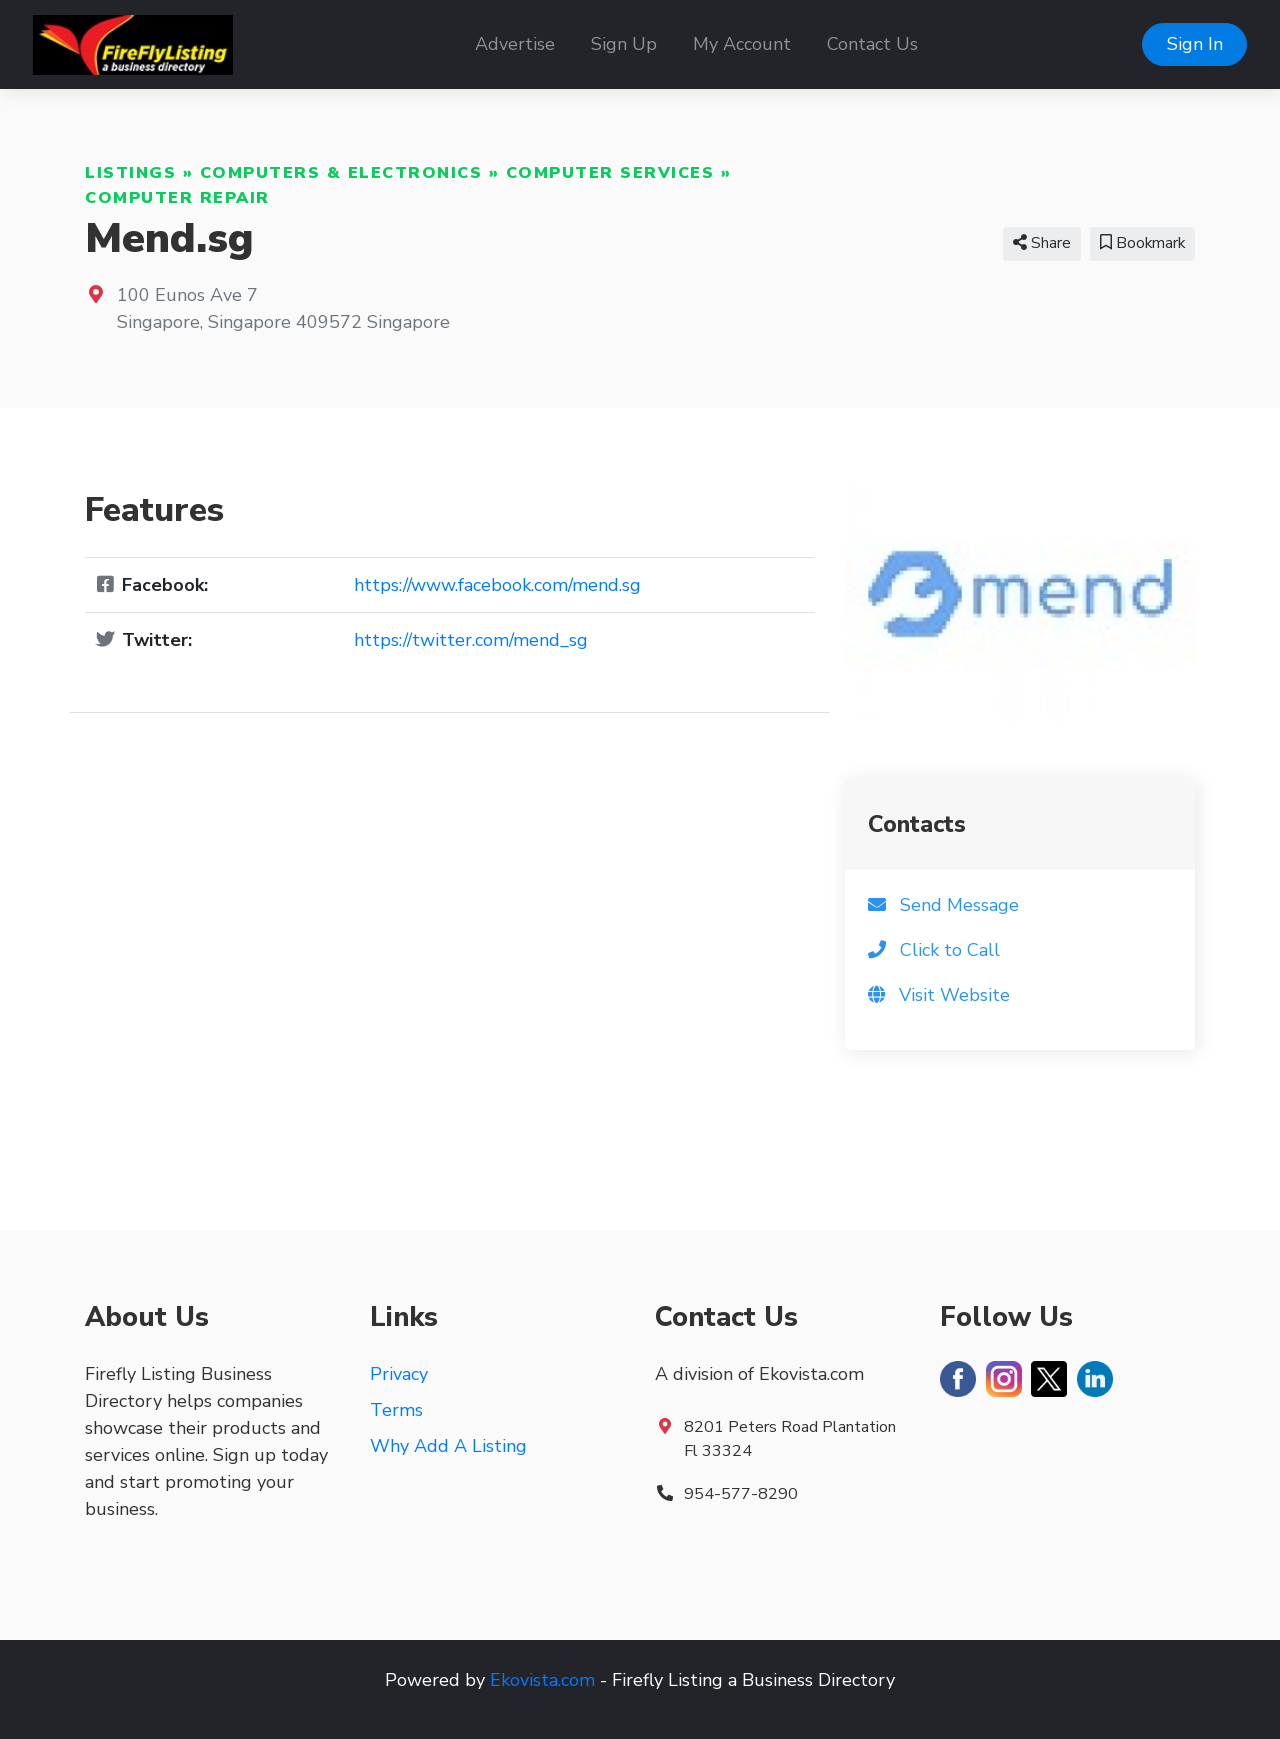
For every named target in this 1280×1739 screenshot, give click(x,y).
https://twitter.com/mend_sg (471, 640)
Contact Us (872, 44)
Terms (396, 1410)
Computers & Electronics (341, 173)
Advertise (515, 44)
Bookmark (1142, 243)
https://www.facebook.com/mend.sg (497, 585)
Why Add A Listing (448, 1446)
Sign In (1195, 44)
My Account (742, 44)
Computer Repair (177, 198)
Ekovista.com (542, 1680)
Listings (130, 173)
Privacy (399, 1374)
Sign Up (624, 44)
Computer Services (610, 173)
